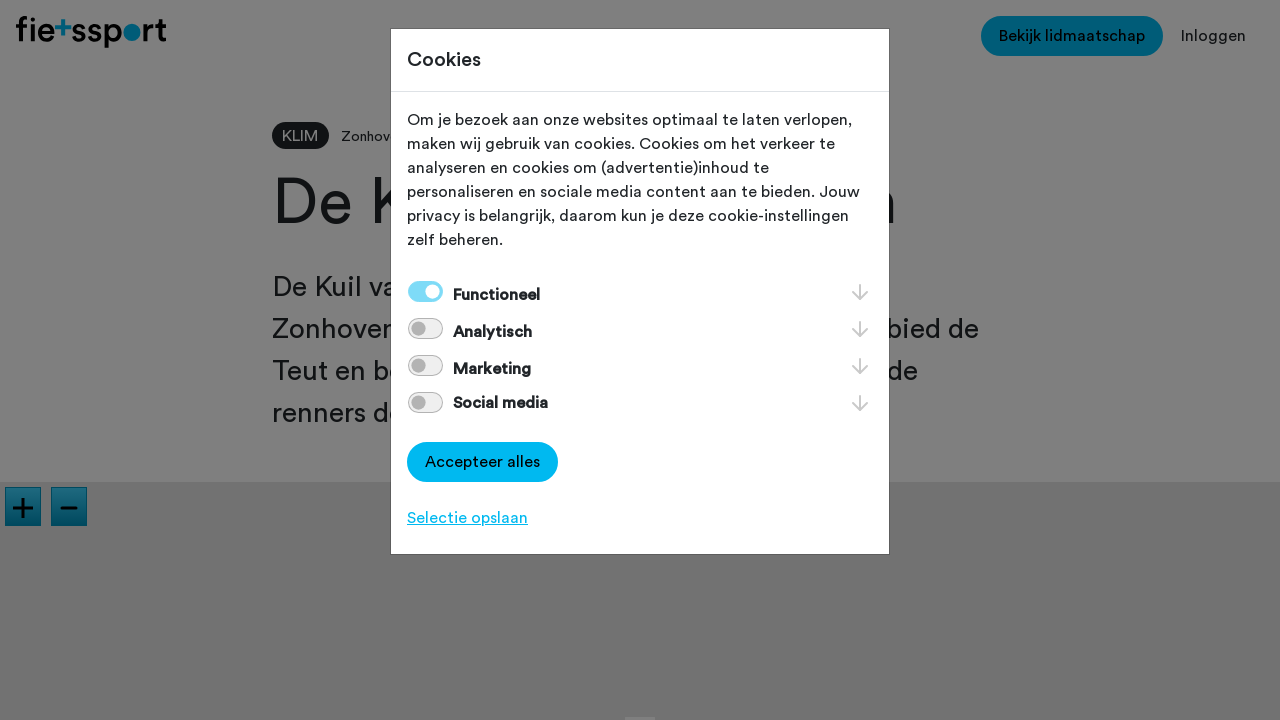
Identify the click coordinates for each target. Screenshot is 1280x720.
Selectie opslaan (467, 518)
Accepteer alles (482, 462)
